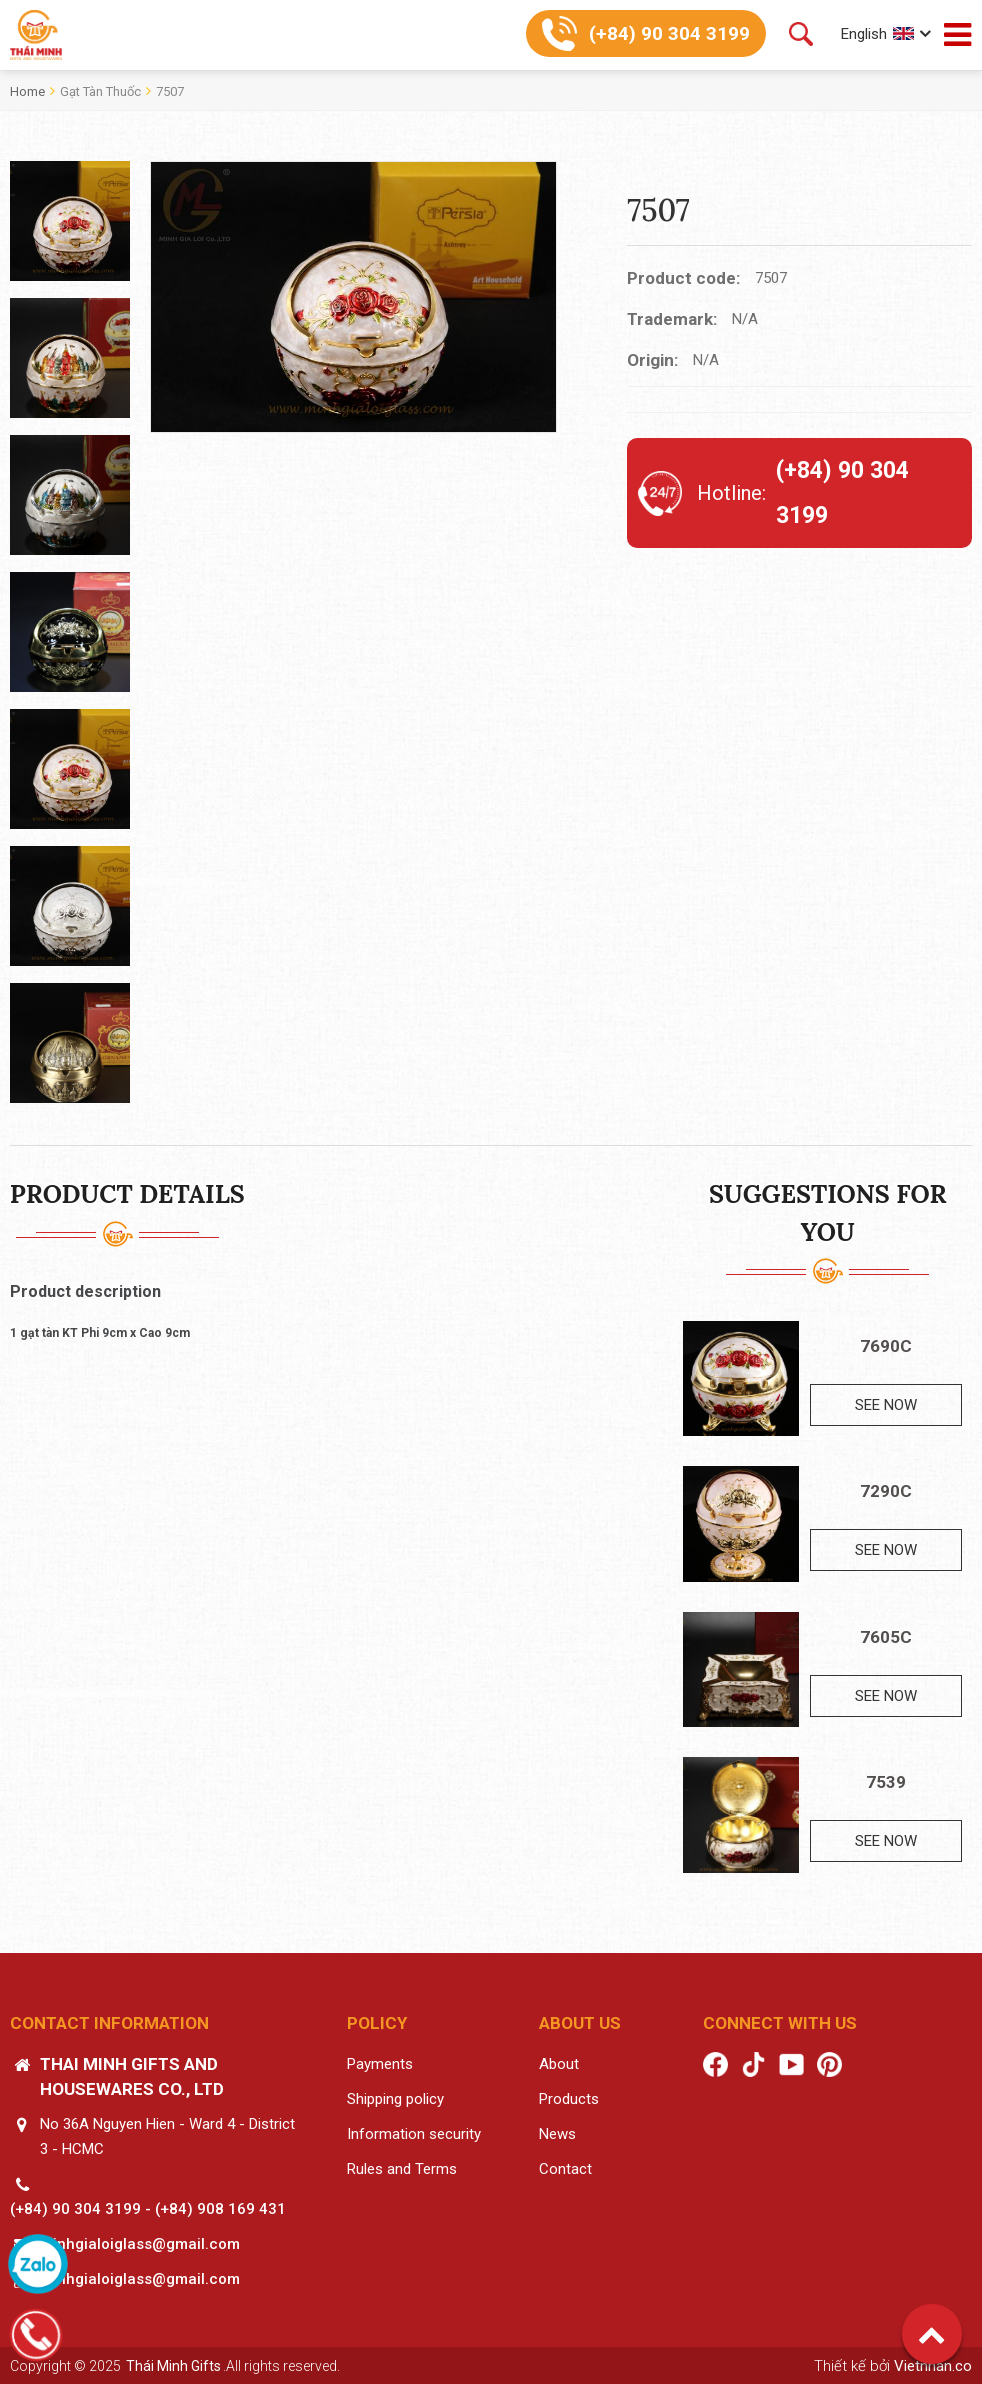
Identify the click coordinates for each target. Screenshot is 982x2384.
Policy (377, 2023)
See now (886, 1405)
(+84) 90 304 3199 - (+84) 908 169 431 (148, 2209)
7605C (886, 1637)
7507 (170, 91)
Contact (565, 2169)
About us (580, 2023)
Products (569, 2099)
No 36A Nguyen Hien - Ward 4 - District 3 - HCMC (167, 2136)
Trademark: (672, 319)
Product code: (683, 278)
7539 (886, 1782)
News (557, 2134)
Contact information (109, 2023)
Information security (414, 2134)
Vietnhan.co (933, 2366)
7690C (886, 1346)
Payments (380, 2064)
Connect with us (780, 2023)
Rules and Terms (402, 2169)
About (559, 2064)
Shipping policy (395, 2099)
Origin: (652, 360)
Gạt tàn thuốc (100, 91)
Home (27, 91)
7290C (886, 1491)
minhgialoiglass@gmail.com (140, 2244)
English (864, 34)
